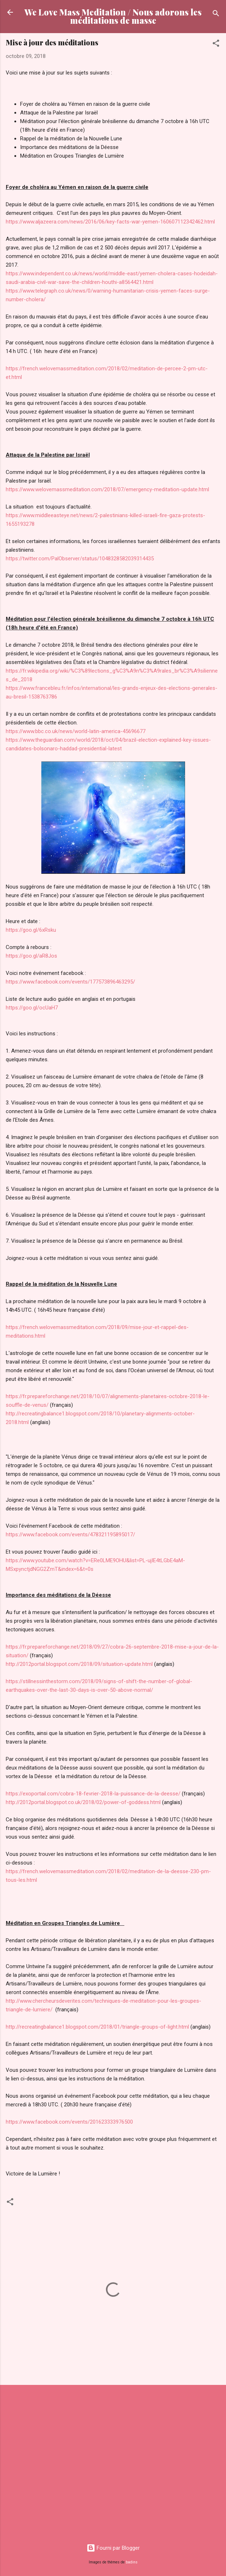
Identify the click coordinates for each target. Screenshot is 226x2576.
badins (132, 2562)
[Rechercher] (216, 15)
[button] (216, 44)
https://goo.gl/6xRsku (31, 930)
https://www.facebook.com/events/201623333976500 (69, 2122)
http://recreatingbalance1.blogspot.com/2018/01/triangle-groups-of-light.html (97, 2027)
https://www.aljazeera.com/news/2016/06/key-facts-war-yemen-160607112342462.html (110, 221)
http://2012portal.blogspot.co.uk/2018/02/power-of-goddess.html (83, 1802)
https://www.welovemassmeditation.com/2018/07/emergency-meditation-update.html (107, 489)
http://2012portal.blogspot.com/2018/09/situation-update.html (79, 1664)
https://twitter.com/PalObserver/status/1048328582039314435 (80, 558)
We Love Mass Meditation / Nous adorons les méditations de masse (113, 16)
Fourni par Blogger (113, 2548)
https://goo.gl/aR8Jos (31, 956)
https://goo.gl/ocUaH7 (32, 1007)
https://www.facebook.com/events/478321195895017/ (70, 1534)
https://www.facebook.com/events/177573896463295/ (70, 982)
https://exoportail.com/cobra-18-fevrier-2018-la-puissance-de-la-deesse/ (93, 1793)
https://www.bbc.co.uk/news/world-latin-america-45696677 (76, 731)
